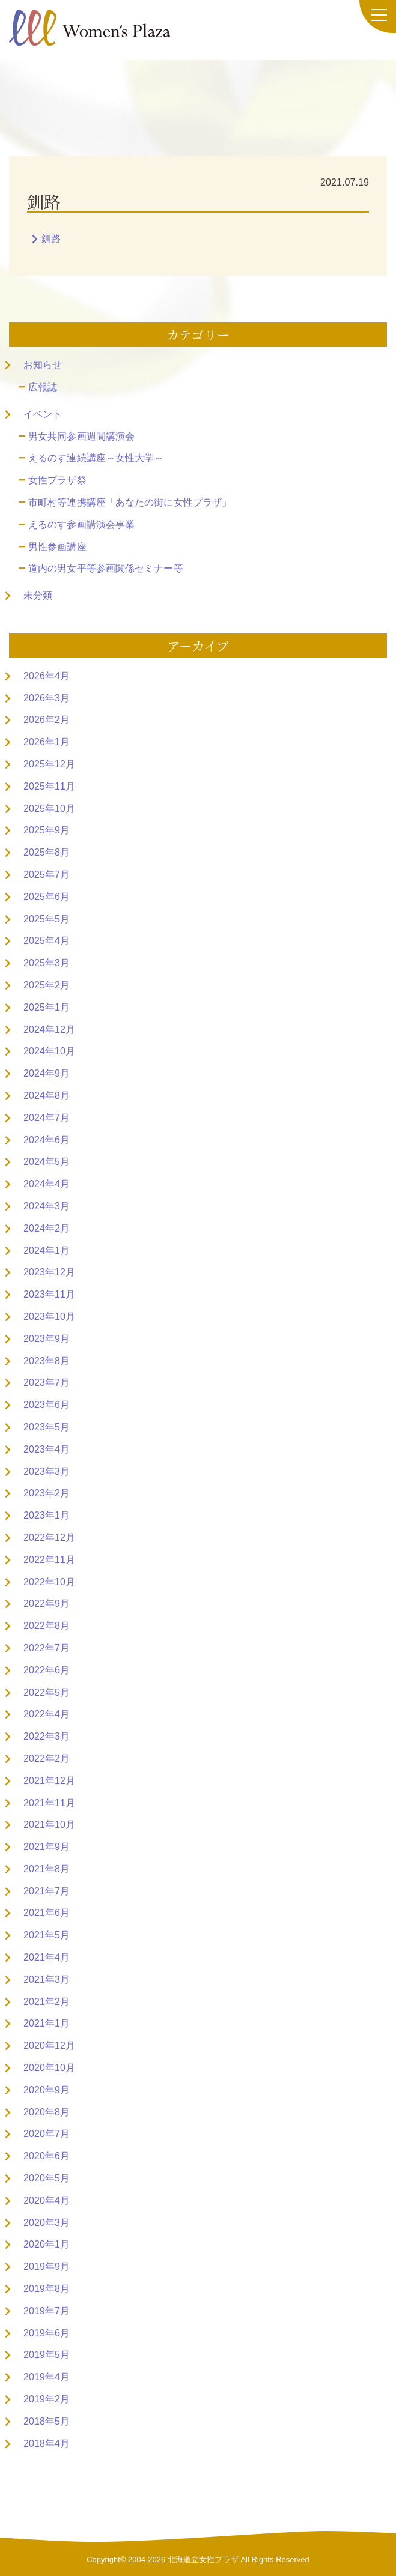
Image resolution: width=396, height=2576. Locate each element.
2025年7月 (46, 874)
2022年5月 (46, 1692)
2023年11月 (49, 1294)
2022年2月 (46, 1758)
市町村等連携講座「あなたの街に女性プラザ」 (129, 502)
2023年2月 (46, 1493)
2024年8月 (46, 1095)
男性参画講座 (57, 547)
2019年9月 (46, 2266)
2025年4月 (46, 941)
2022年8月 (46, 1626)
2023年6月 (46, 1405)
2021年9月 (46, 1847)
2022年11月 (49, 1560)
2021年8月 (46, 1869)
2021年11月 (49, 1803)
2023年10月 (49, 1316)
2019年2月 (46, 2399)
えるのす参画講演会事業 (81, 524)
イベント (42, 414)
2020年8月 (46, 2112)
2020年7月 (46, 2134)
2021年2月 (46, 2002)
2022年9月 (46, 1603)
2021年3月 (46, 1979)
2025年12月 (49, 764)
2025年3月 (46, 963)
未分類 (37, 595)
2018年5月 (46, 2421)
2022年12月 (49, 1537)
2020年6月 (46, 2156)
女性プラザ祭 (57, 480)
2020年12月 (49, 2045)
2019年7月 (46, 2311)
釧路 (51, 239)
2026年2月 (46, 720)
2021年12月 (49, 1781)
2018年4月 (46, 2443)
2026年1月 (46, 742)
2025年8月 (46, 852)
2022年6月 (46, 1670)
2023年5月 (46, 1427)
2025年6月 (46, 897)
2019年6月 (46, 2333)
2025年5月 (46, 919)
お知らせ (42, 365)
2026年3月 (46, 698)
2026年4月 (46, 676)
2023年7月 (46, 1382)
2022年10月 (49, 1582)
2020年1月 (46, 2244)
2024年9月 (46, 1073)
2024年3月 (46, 1206)
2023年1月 (46, 1515)
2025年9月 (46, 830)
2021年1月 (46, 2023)
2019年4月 (46, 2377)
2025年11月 (49, 786)
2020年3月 (46, 2223)
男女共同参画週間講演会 (81, 436)
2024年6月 (46, 1140)
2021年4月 (46, 1957)
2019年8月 (46, 2289)
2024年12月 (49, 1029)
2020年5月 (46, 2178)
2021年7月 (46, 1891)
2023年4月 (46, 1449)
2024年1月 (46, 1250)
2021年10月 (49, 1824)
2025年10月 (49, 808)
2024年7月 (46, 1118)
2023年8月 (46, 1361)
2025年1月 (46, 1007)
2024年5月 (46, 1161)
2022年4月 (46, 1714)
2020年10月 (49, 2068)
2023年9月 (46, 1339)
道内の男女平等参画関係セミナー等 (105, 568)
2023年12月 (49, 1272)
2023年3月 (46, 1471)
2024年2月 (46, 1228)
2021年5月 (46, 1935)
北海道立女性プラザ (203, 2559)
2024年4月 (46, 1184)
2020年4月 (46, 2200)
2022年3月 (46, 1736)
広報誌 (42, 387)
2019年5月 (46, 2355)
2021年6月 (46, 1913)
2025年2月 (46, 985)
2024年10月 (49, 1051)
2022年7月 (46, 1648)
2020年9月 (46, 2090)
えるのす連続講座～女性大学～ (95, 458)
